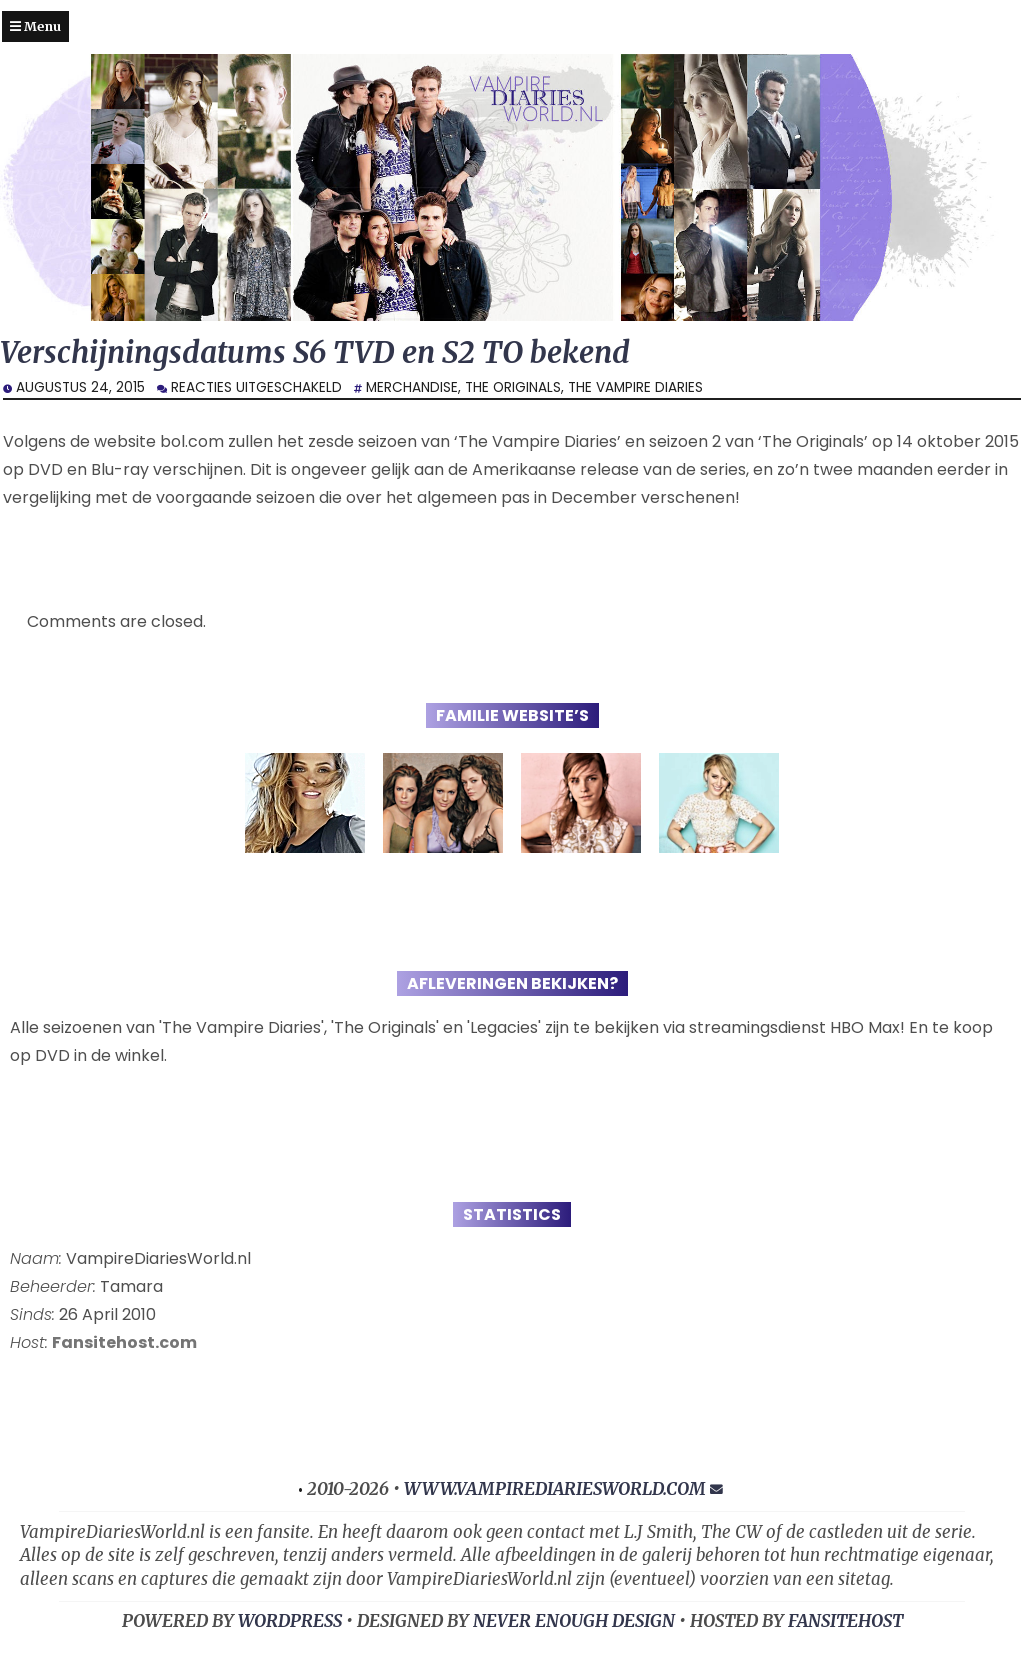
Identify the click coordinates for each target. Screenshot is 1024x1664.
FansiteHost (845, 1621)
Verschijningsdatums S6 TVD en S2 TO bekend (315, 352)
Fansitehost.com (124, 1342)
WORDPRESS (290, 1621)
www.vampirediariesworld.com (555, 1489)
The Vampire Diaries (635, 387)
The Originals (513, 387)
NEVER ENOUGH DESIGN (574, 1621)
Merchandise (412, 387)
